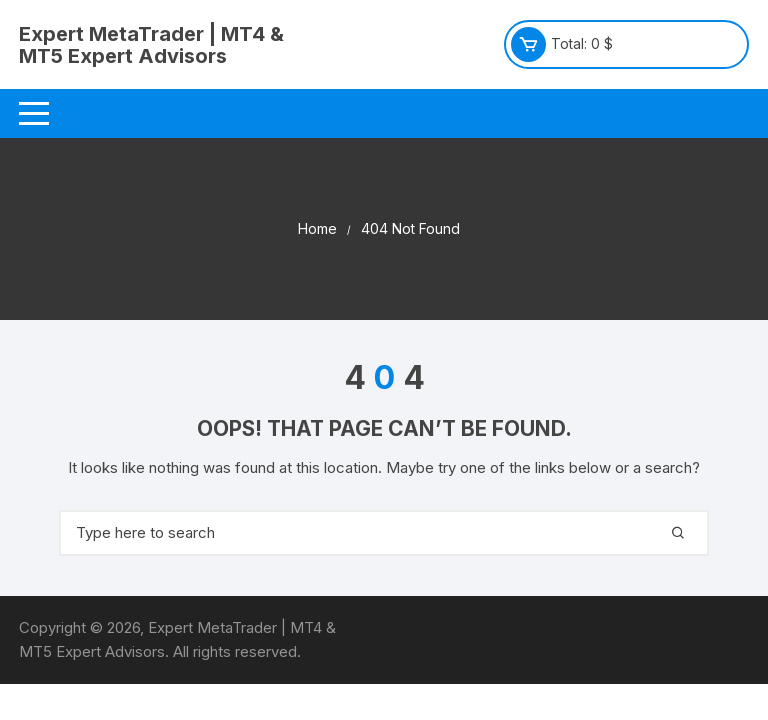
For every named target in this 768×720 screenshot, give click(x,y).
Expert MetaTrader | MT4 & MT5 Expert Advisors (151, 45)
